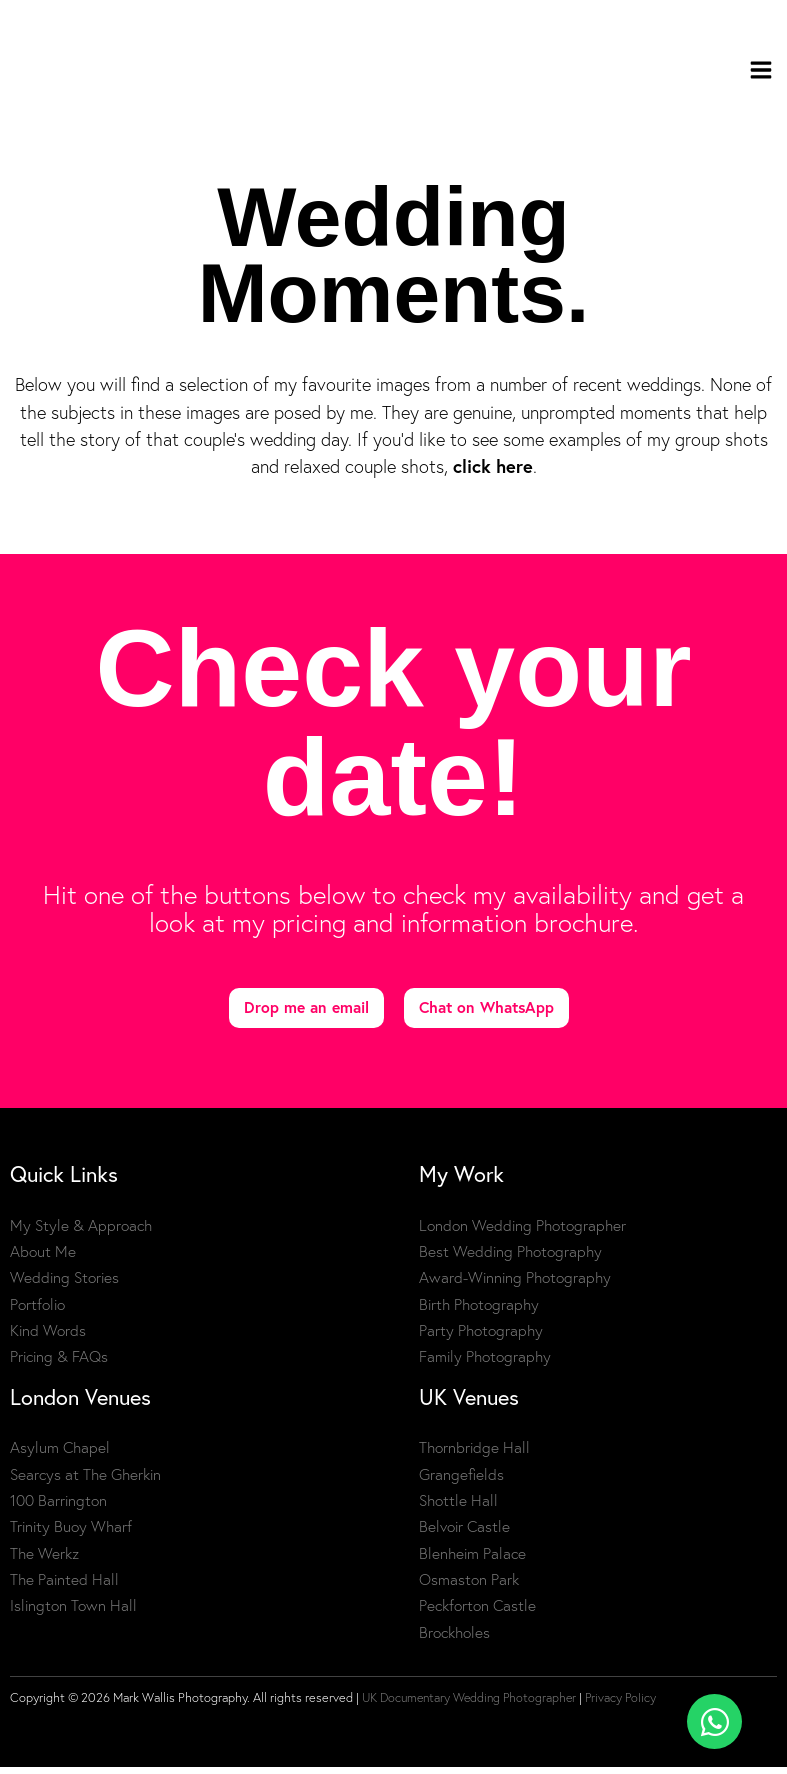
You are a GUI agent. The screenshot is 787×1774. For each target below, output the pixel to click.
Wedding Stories (64, 1284)
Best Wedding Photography (510, 1258)
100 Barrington (58, 1507)
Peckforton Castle (477, 1613)
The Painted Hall (64, 1586)
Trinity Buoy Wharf (71, 1534)
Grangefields (461, 1481)
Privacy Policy (630, 1704)
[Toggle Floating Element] (714, 1721)
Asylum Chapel (60, 1455)
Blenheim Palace (472, 1560)
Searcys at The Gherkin (85, 1481)
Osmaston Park (469, 1586)
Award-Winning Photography (515, 1284)
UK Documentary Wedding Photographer (473, 1704)
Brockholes (454, 1639)
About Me (43, 1258)
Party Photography (481, 1337)
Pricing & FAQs (59, 1363)
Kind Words (48, 1337)
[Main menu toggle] (761, 73)
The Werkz (44, 1560)
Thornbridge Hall (474, 1455)
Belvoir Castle (464, 1534)
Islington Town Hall (73, 1613)
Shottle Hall (458, 1507)
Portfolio (37, 1311)
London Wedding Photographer (522, 1232)
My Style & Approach (81, 1232)
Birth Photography (479, 1311)
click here (493, 474)
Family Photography (485, 1363)
